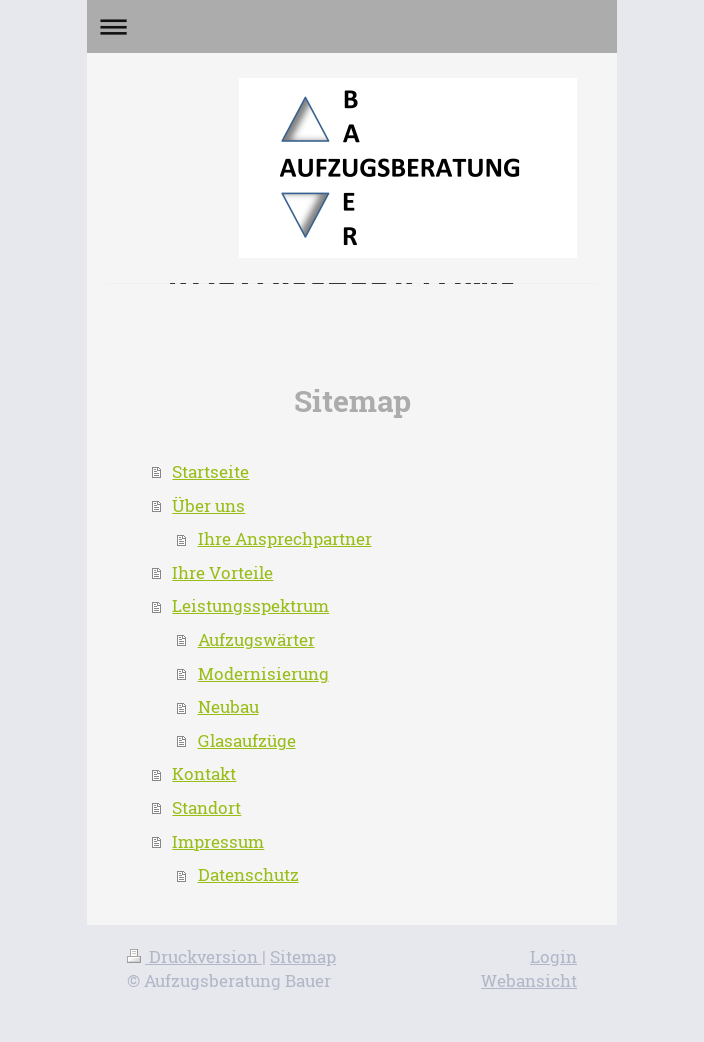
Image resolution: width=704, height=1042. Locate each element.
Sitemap (303, 956)
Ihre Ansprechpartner (285, 538)
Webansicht (529, 980)
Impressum (218, 841)
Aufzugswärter (256, 639)
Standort (206, 807)
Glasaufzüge (247, 740)
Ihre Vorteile (222, 572)
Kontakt (204, 773)
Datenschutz (248, 874)
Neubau (228, 706)
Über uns (208, 505)
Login (553, 956)
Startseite (210, 471)
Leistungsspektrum (250, 605)
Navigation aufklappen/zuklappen (352, 26)
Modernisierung (263, 673)
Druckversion (194, 956)
